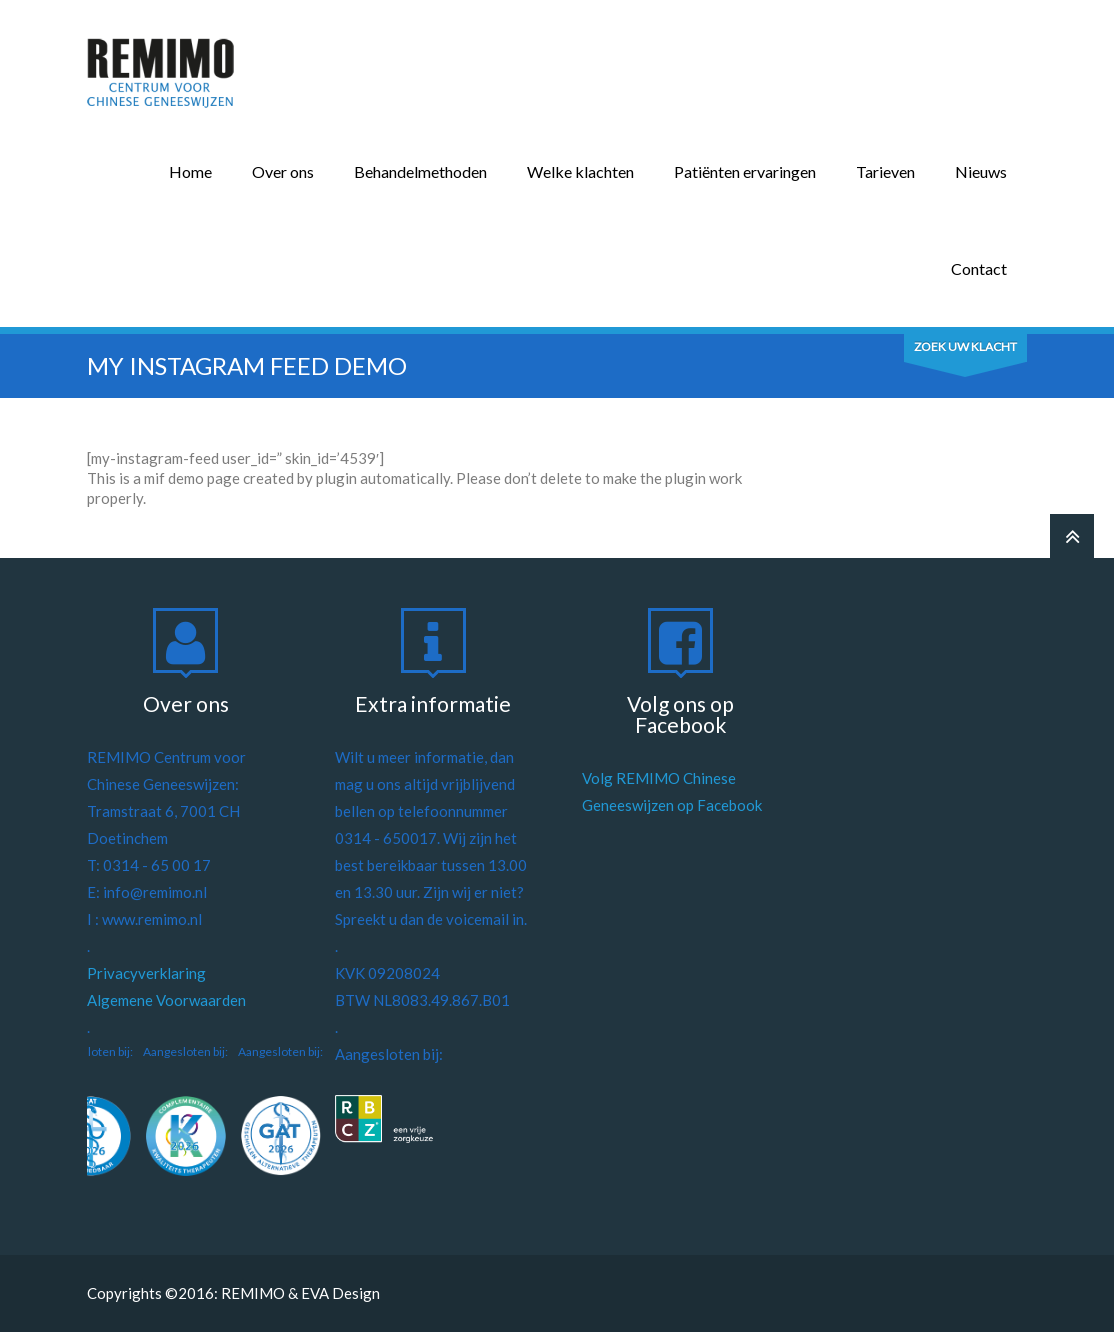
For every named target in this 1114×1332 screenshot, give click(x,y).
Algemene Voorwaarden (166, 1000)
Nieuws (981, 171)
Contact (979, 268)
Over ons (283, 171)
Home (190, 171)
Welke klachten (580, 171)
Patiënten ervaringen (745, 171)
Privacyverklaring (146, 973)
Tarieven (885, 171)
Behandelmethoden (420, 171)
